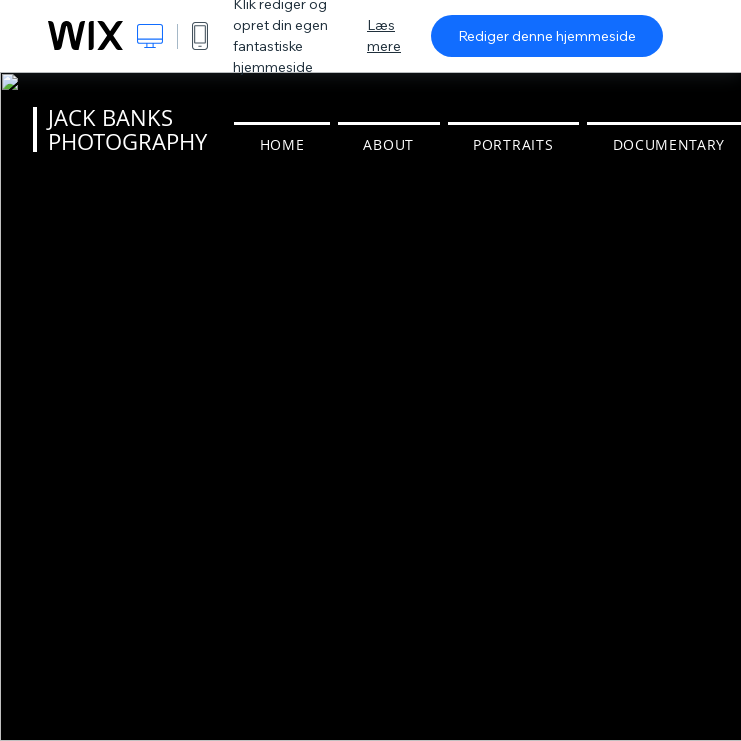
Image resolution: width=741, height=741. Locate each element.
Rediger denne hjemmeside (547, 36)
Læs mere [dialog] (384, 35)
